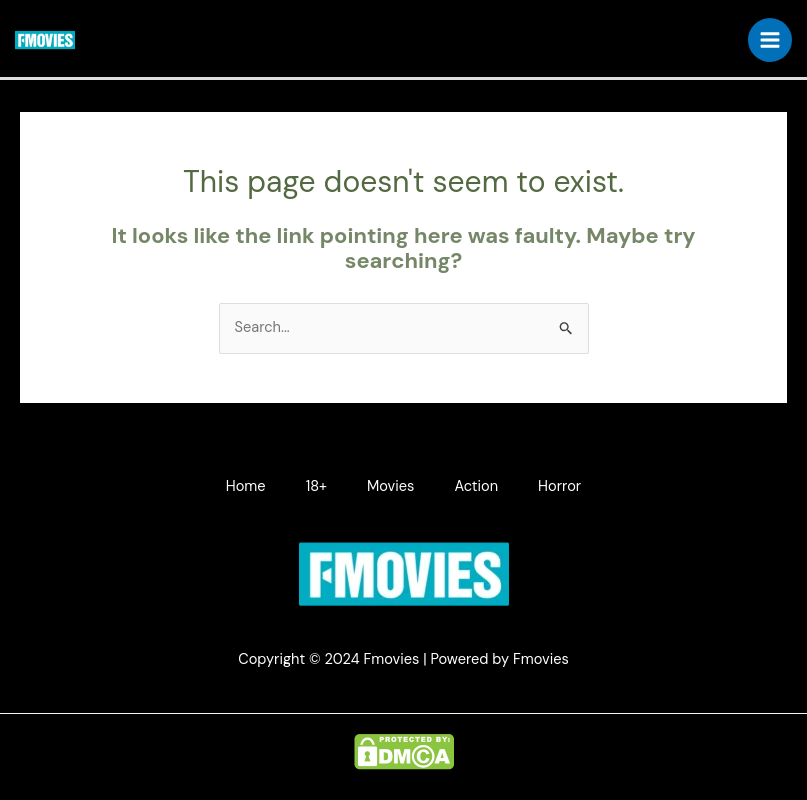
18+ (316, 486)
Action (476, 486)
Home (246, 486)
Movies (390, 486)
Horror (559, 486)
